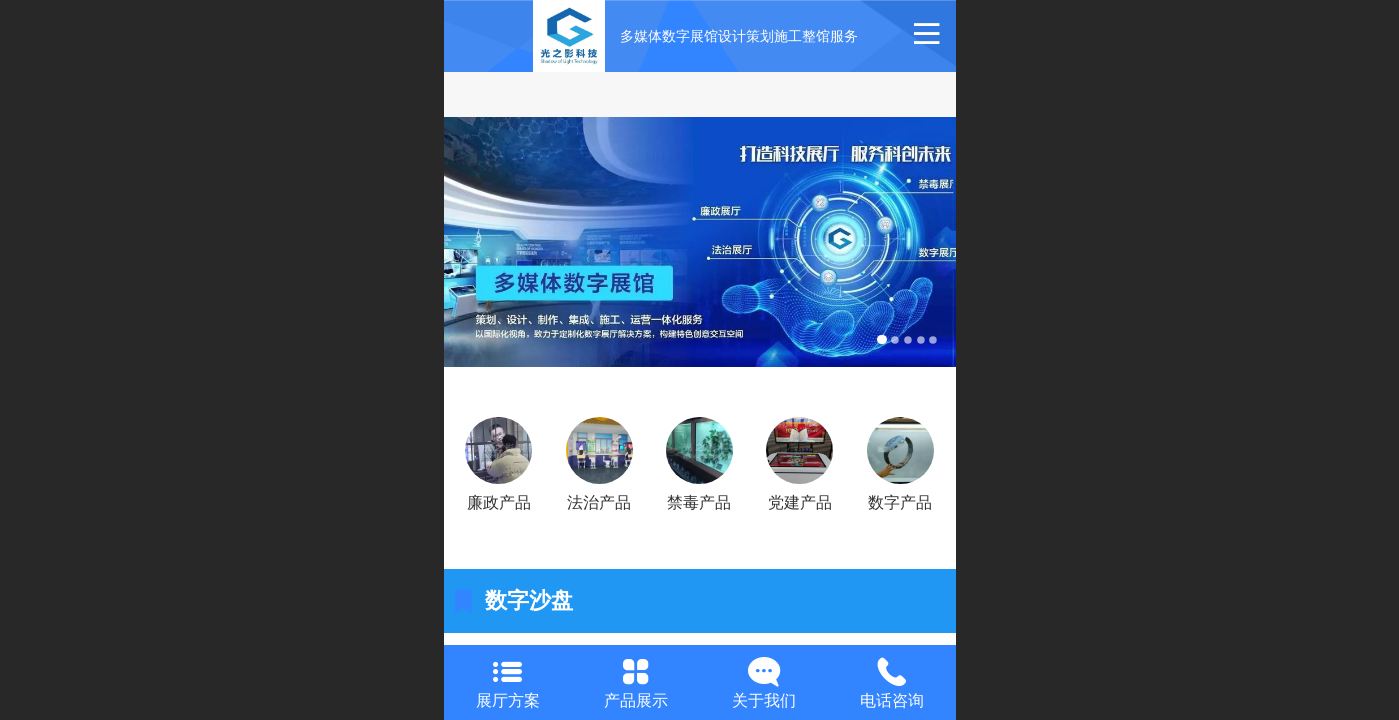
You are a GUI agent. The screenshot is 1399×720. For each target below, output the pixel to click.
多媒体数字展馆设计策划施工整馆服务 (739, 36)
